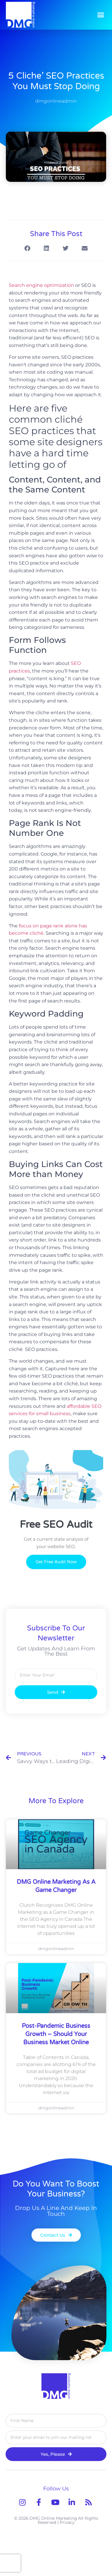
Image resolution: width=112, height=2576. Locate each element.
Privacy (67, 2522)
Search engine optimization (41, 285)
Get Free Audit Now (56, 1561)
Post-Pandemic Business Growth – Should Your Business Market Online (56, 2034)
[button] (100, 14)
